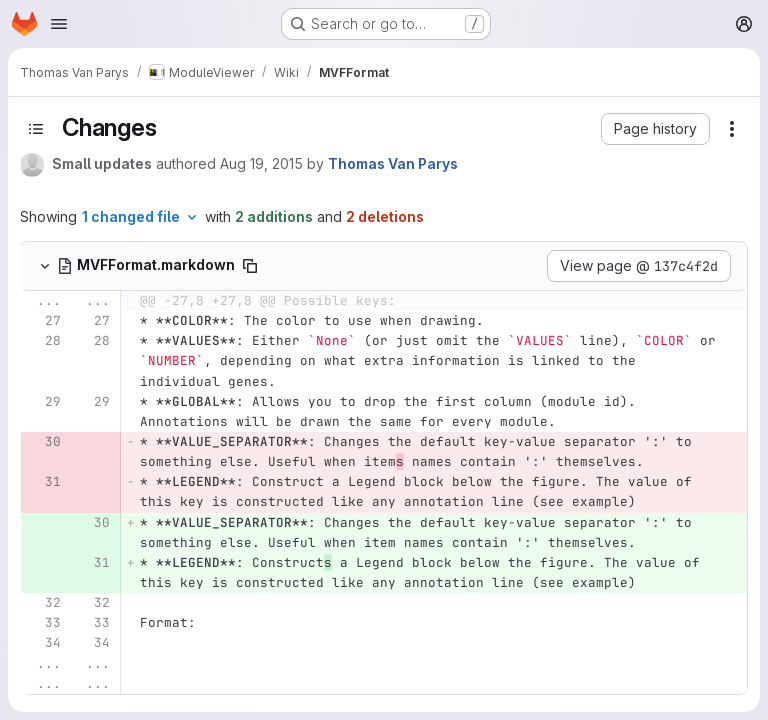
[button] (655, 129)
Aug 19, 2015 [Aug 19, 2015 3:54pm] (261, 163)
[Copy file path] (250, 266)
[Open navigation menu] (59, 24)
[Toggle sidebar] (36, 129)
